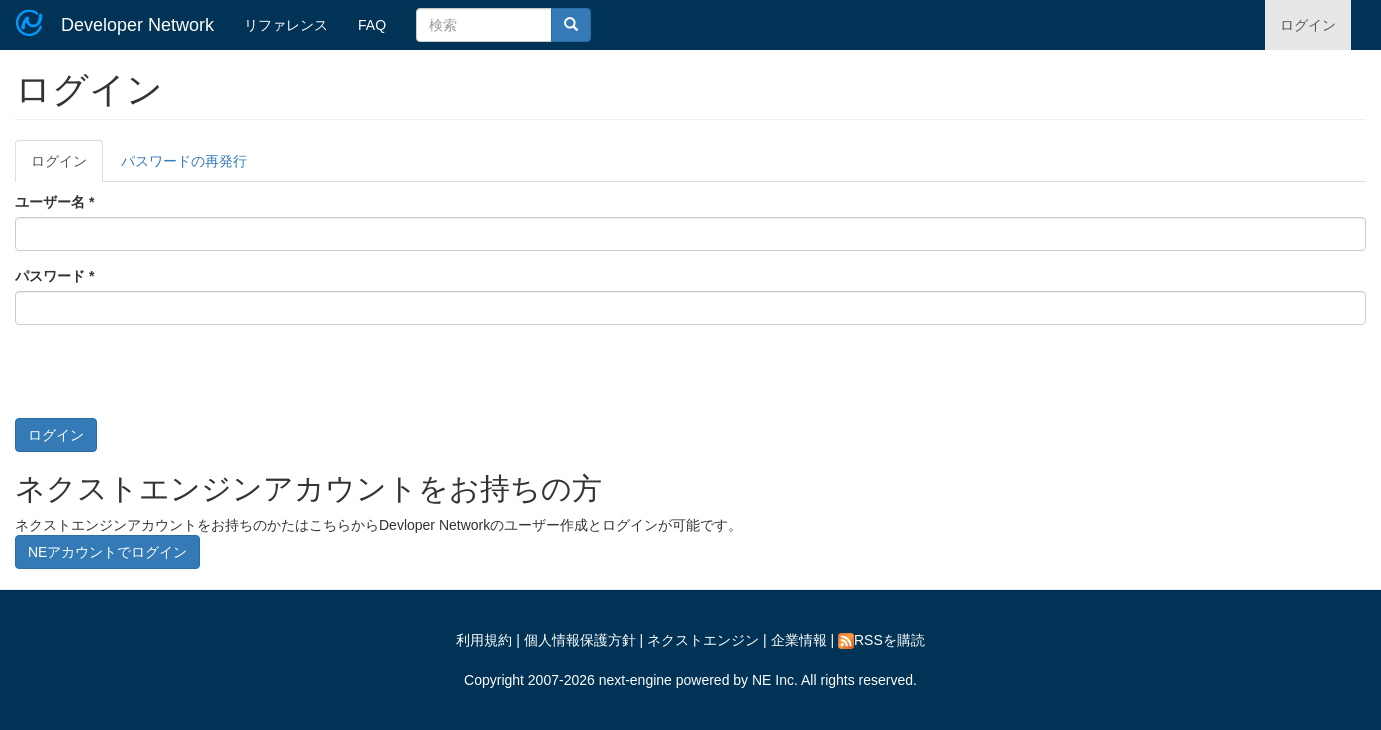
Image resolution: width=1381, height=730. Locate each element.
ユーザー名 (54, 202)
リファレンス (286, 25)
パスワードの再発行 (184, 161)
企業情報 (799, 640)
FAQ (372, 25)
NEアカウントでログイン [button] (107, 552)
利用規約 (484, 640)
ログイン (1308, 25)
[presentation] (167, 379)
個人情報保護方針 (580, 640)
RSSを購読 (881, 640)
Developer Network (137, 25)
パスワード (54, 276)
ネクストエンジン (703, 640)
